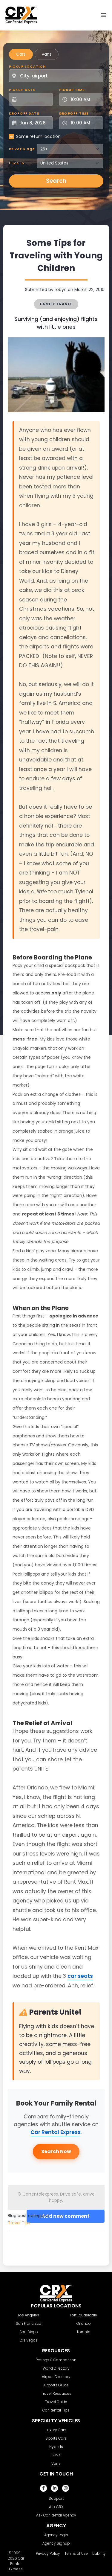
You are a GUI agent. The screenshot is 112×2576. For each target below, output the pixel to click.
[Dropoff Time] (84, 123)
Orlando (83, 2323)
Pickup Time (72, 89)
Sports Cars (56, 2438)
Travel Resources (56, 2393)
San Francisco (28, 2323)
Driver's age (22, 149)
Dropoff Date (24, 113)
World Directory (56, 2368)
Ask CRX (56, 2506)
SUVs (56, 2455)
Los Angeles (28, 2315)
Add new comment (66, 2216)
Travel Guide (56, 2401)
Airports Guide (56, 2385)
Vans (47, 54)
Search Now (56, 2151)
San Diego (28, 2331)
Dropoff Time (73, 113)
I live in (16, 163)
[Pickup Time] (84, 99)
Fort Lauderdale (83, 2315)
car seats (80, 1976)
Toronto (83, 2331)
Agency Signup (56, 2543)
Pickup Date (22, 89)
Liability (99, 2553)
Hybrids (56, 2446)
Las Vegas (28, 2340)
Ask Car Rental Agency (56, 2515)
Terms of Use (76, 2553)
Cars (21, 54)
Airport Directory (56, 2376)
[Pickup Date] (34, 99)
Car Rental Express (55, 2132)
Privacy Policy (48, 2553)
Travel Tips (19, 2223)
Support (56, 2498)
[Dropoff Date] (34, 123)
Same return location (38, 136)
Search (56, 181)
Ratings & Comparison (56, 2359)
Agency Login (56, 2534)
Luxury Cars (56, 2429)
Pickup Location (27, 66)
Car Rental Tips (56, 2410)
